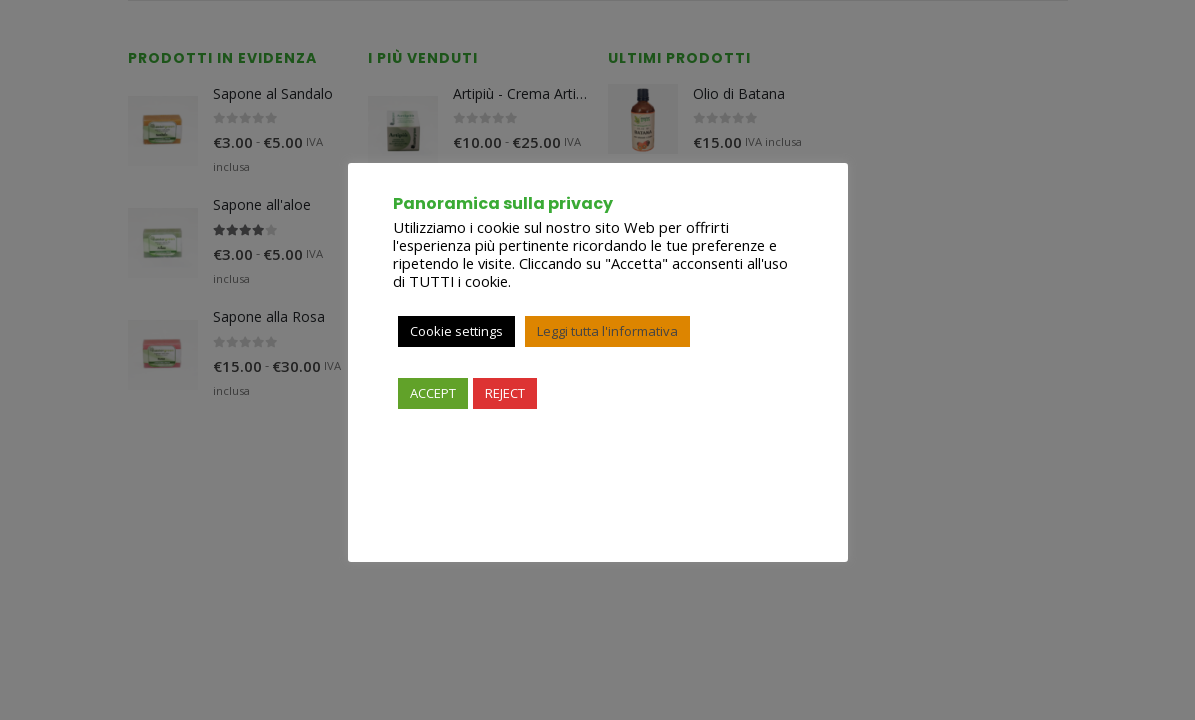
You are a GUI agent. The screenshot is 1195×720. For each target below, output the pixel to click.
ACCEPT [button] (433, 393)
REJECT (505, 393)
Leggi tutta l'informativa (607, 331)
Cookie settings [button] (456, 331)
